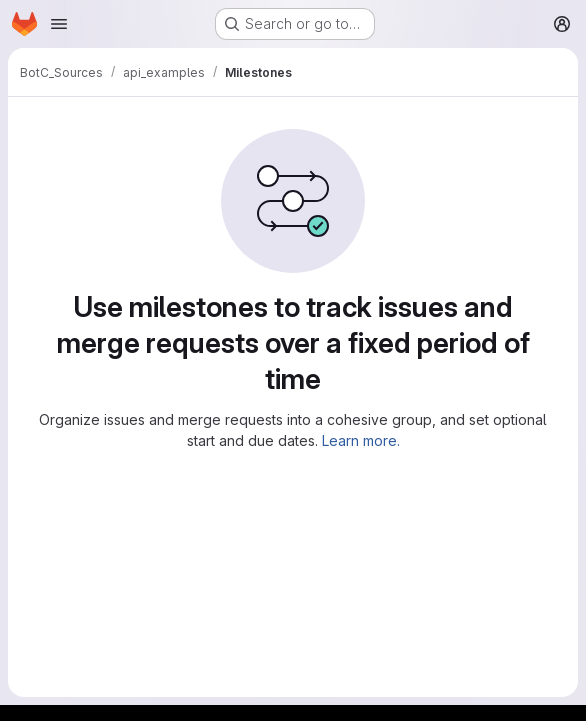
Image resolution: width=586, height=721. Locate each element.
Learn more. (361, 440)
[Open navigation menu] (59, 24)
